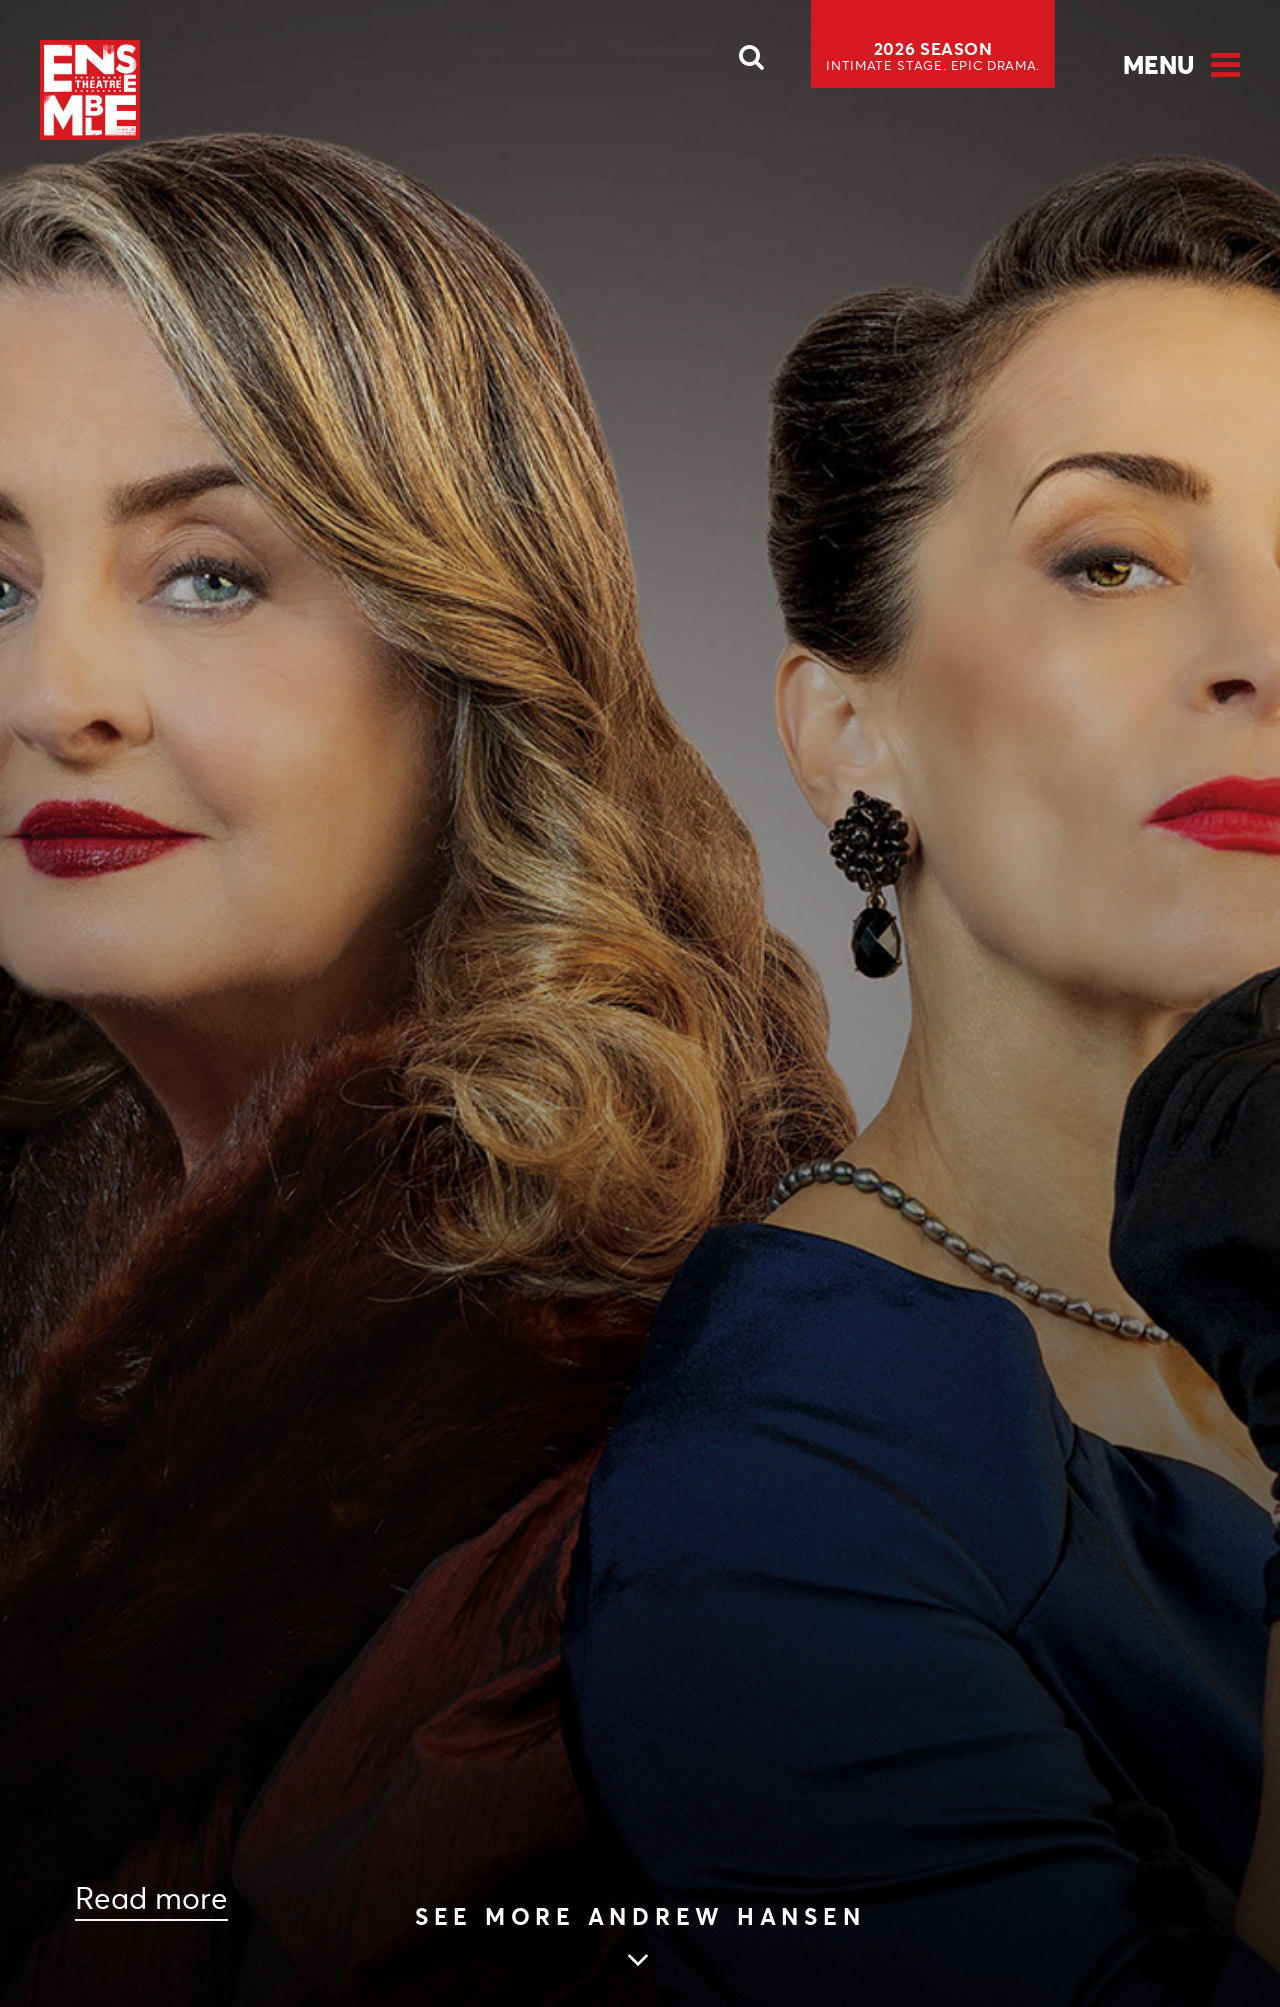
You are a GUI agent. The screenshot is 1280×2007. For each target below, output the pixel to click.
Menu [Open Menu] (1158, 65)
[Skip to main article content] (640, 1939)
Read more (151, 1898)
